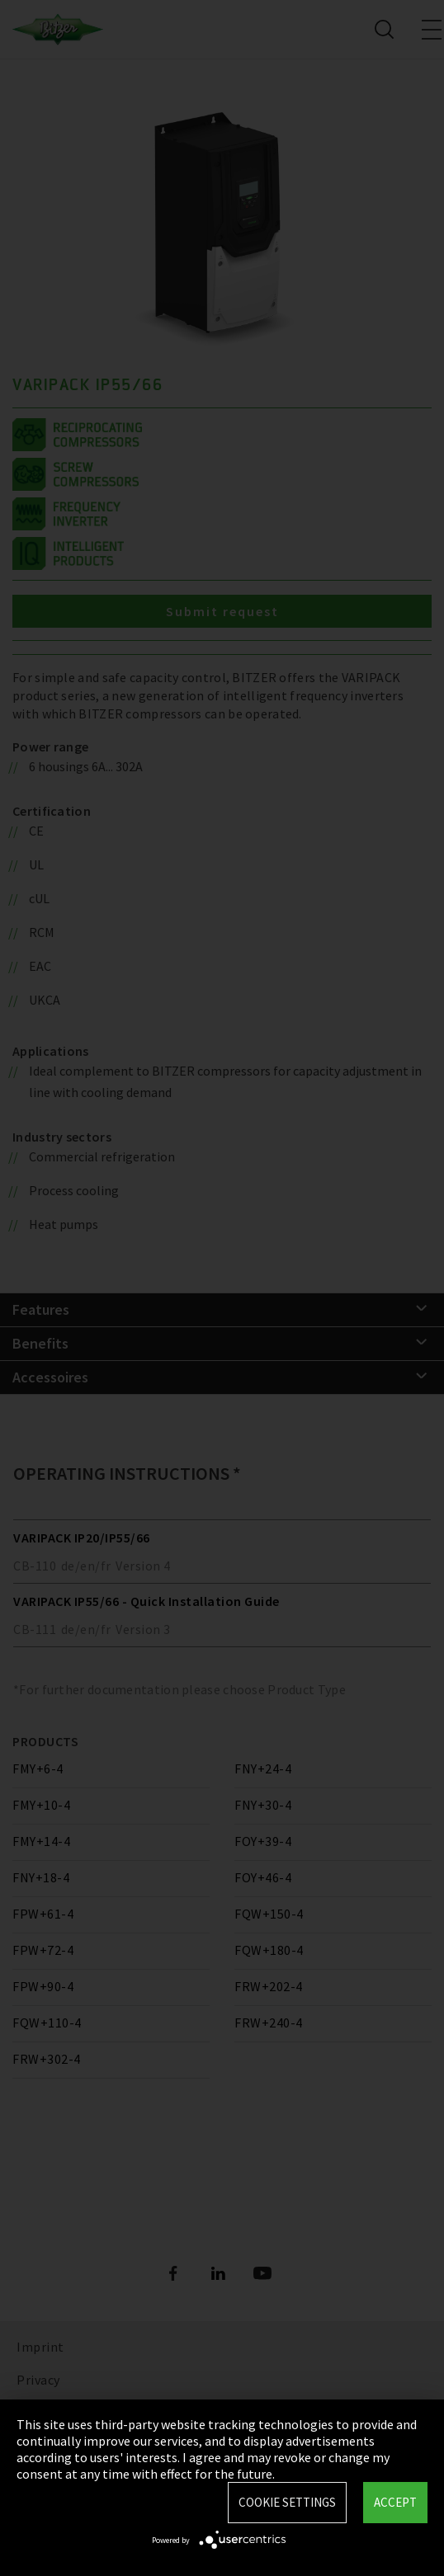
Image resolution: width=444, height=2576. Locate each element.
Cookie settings (287, 2502)
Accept (395, 2502)
